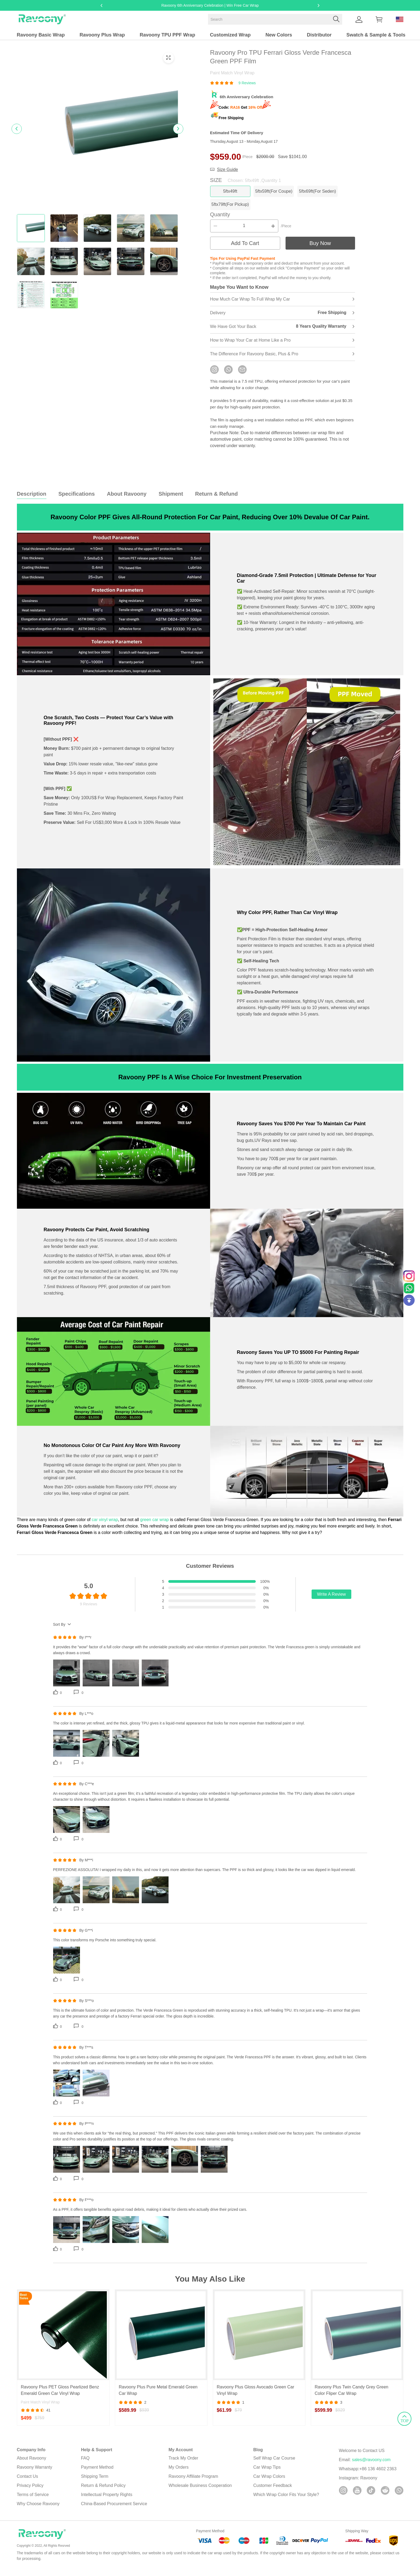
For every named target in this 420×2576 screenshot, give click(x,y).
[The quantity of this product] (244, 231)
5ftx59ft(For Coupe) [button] (282, 191)
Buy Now (320, 248)
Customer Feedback (272, 2492)
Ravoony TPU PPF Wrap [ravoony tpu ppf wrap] (167, 35)
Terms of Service (33, 2501)
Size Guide (227, 169)
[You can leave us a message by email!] (242, 374)
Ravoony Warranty (34, 2473)
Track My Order (183, 2464)
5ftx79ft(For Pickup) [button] (232, 206)
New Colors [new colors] (278, 35)
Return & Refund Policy (103, 2492)
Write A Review (331, 1599)
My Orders (179, 2473)
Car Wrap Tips (267, 2473)
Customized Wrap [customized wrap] (230, 35)
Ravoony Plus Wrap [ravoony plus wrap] (102, 35)
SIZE (245, 180)
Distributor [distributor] (319, 35)
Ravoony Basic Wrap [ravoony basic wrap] (41, 35)
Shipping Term (94, 2482)
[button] (336, 19)
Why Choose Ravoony (38, 2510)
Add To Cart (245, 248)
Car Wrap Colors (269, 2482)
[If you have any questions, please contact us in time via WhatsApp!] (228, 374)
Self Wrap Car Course (274, 2464)
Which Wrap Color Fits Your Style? (286, 2501)
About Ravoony (31, 2464)
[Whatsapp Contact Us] (409, 1288)
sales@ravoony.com (371, 2466)
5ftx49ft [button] (233, 191)
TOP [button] (400, 2184)
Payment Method (97, 2473)
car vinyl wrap (105, 1524)
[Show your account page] (359, 19)
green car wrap (154, 1524)
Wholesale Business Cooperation (200, 2492)
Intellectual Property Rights (106, 2501)
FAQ (85, 2464)
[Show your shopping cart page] (379, 19)
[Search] (275, 19)
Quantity (220, 219)
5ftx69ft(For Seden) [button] (331, 191)
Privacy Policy (30, 2492)
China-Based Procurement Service (114, 2510)
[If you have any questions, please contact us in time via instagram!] (214, 374)
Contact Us (27, 2482)
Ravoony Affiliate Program (193, 2482)
